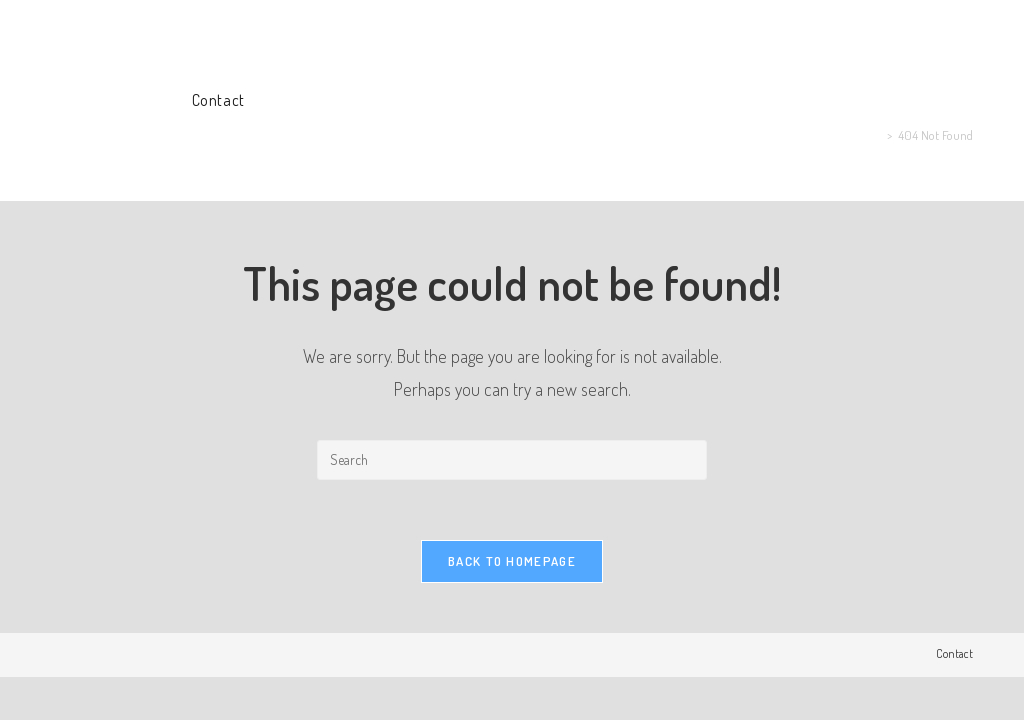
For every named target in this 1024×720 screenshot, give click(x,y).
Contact (954, 653)
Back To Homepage (512, 561)
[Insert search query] (512, 460)
